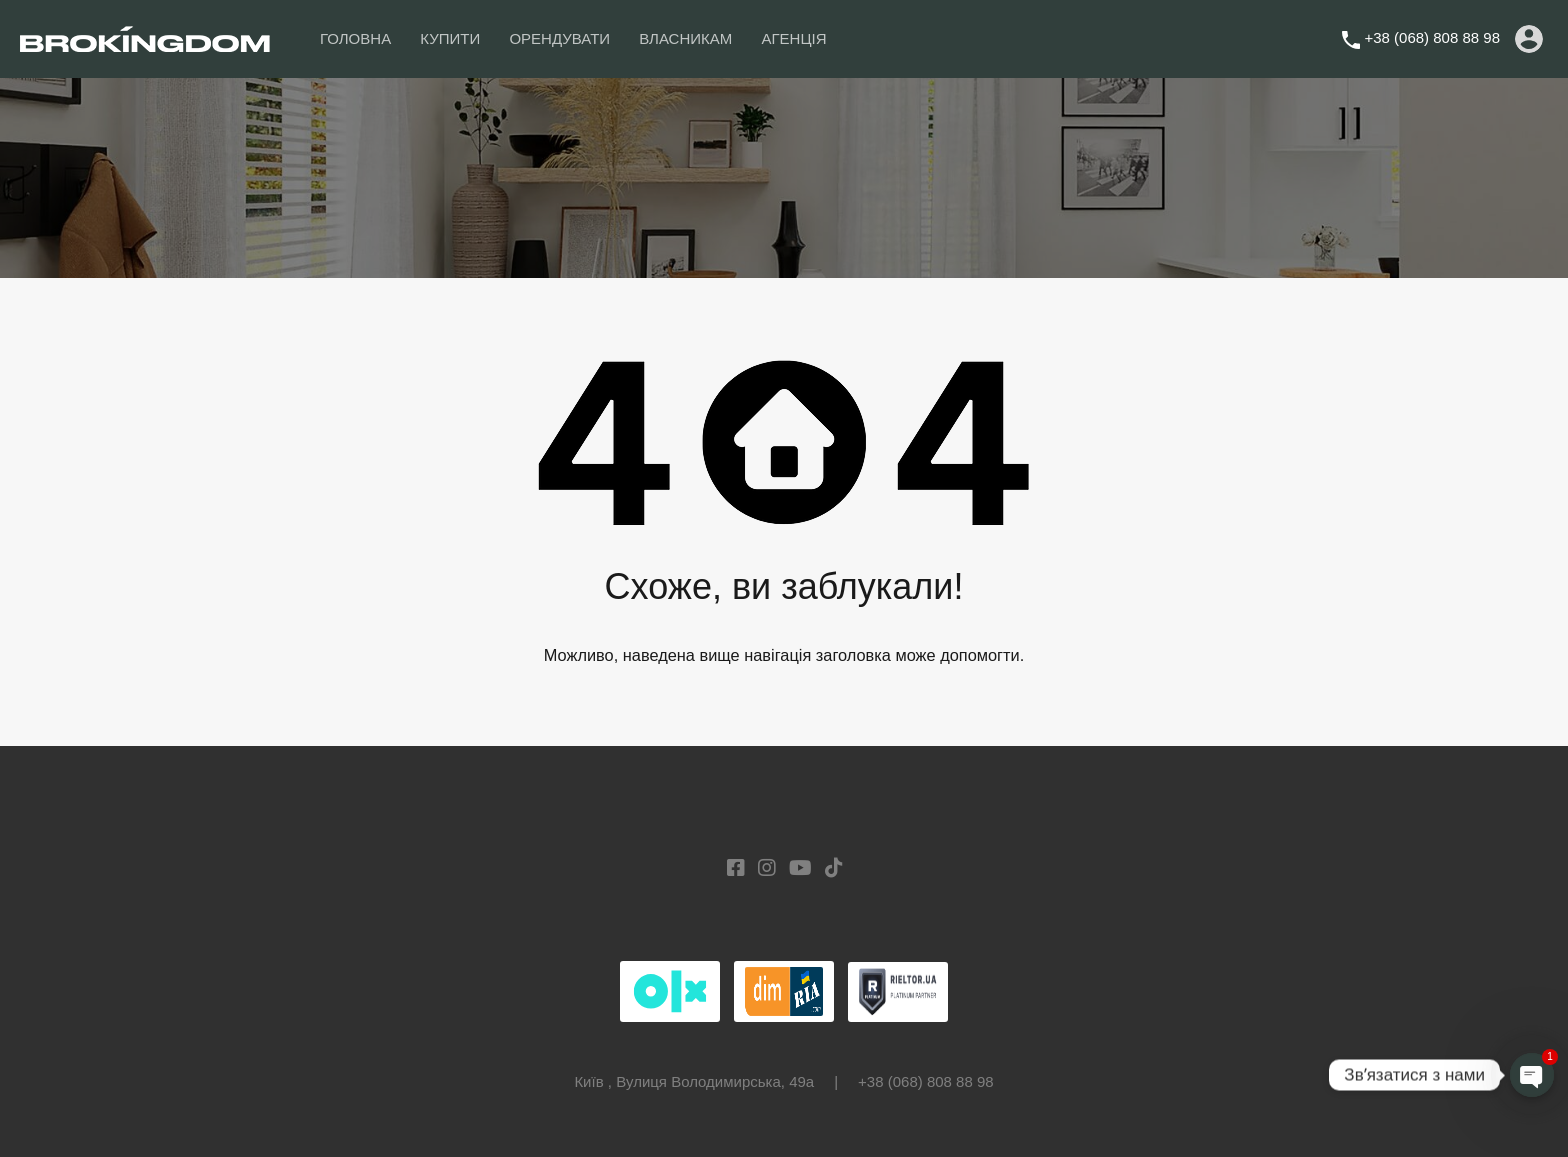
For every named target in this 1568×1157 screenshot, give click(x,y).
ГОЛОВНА (355, 38)
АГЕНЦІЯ (793, 38)
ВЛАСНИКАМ (685, 38)
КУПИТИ (450, 38)
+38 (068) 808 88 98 (1432, 37)
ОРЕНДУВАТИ (559, 38)
